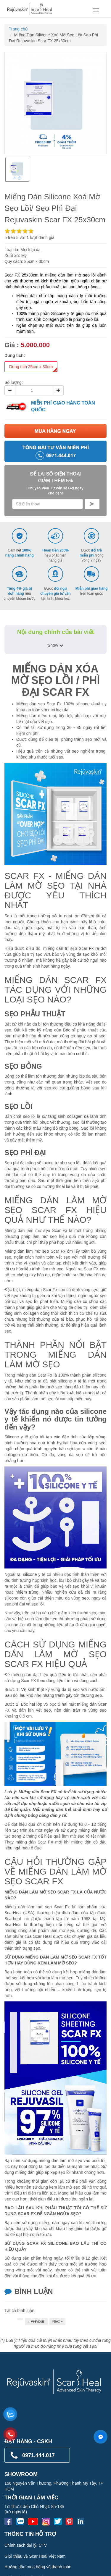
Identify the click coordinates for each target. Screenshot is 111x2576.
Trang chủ (18, 29)
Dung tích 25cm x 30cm (33, 368)
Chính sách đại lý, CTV (25, 2545)
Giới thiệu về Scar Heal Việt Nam (34, 2556)
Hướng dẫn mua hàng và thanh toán (37, 2566)
